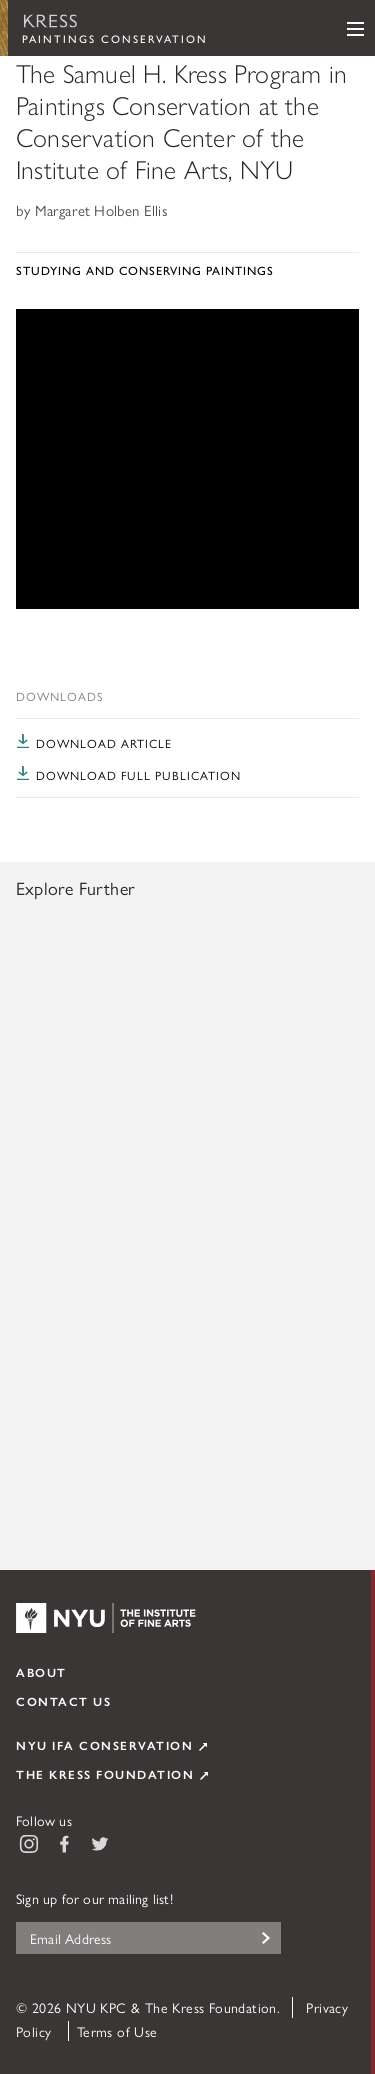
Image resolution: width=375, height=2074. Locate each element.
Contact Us (63, 1701)
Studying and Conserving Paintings (145, 270)
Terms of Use (117, 2031)
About (41, 1672)
